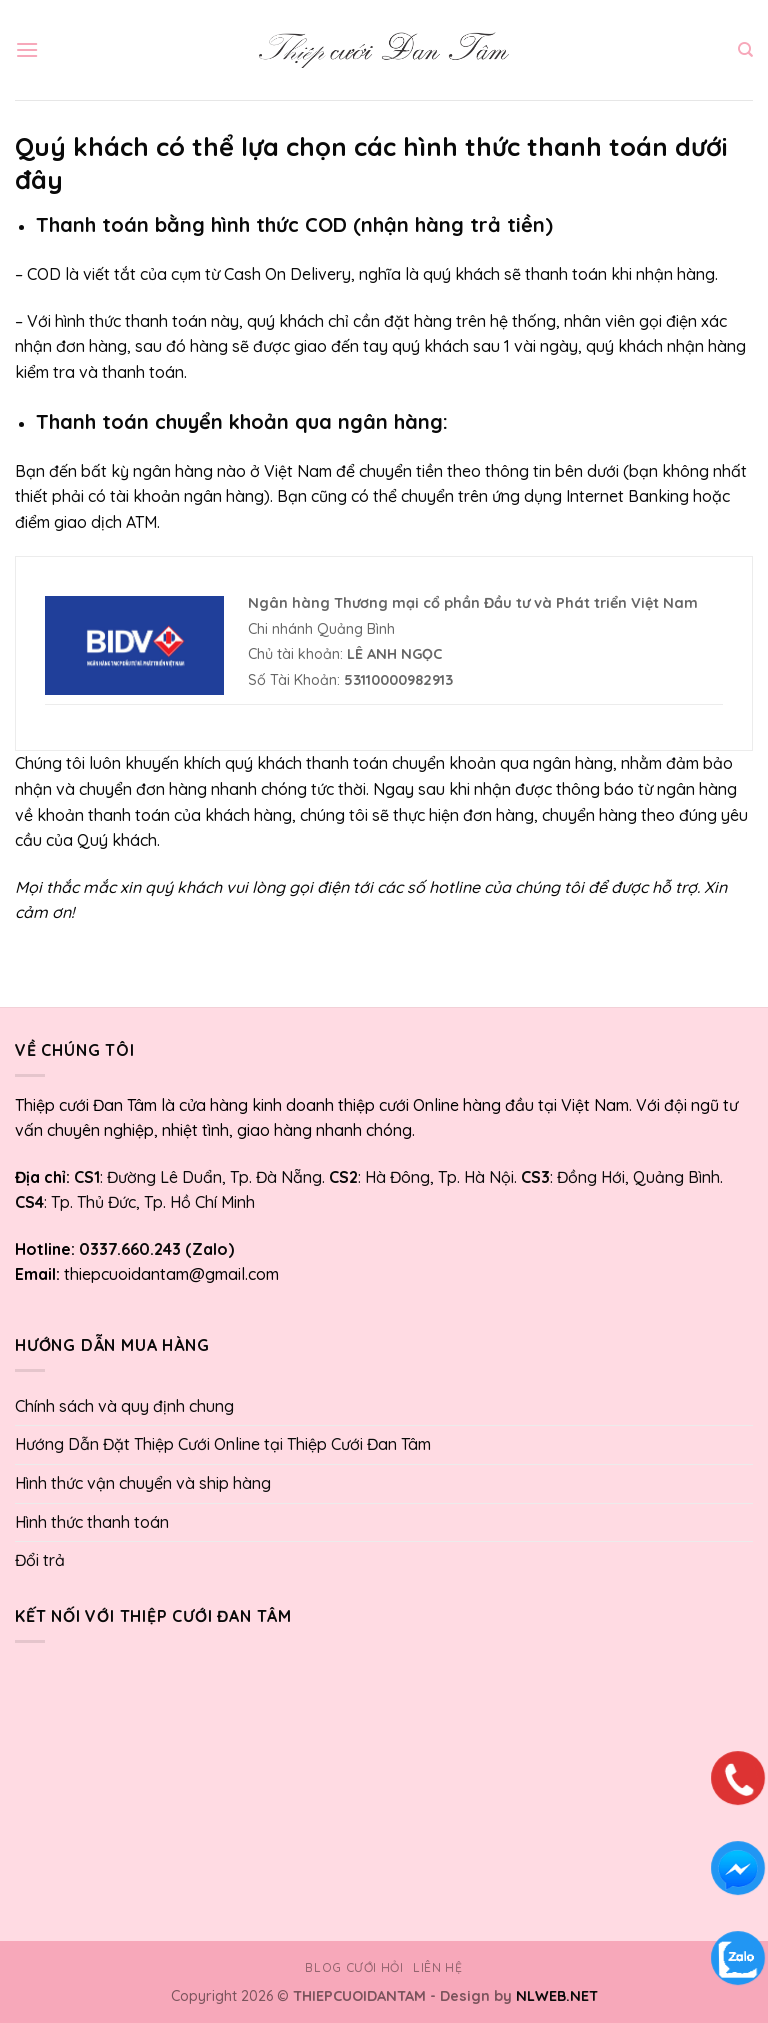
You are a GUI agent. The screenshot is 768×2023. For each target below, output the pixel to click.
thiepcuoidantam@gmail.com (171, 1274)
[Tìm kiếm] (745, 50)
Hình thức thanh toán (92, 1522)
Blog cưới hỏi (354, 1967)
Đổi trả (40, 1560)
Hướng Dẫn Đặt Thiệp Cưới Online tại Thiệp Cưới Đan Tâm (223, 1444)
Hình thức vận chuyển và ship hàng (143, 1483)
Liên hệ (437, 1967)
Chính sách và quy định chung (124, 1406)
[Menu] (27, 49)
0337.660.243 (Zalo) (154, 1249)
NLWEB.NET (557, 1996)
